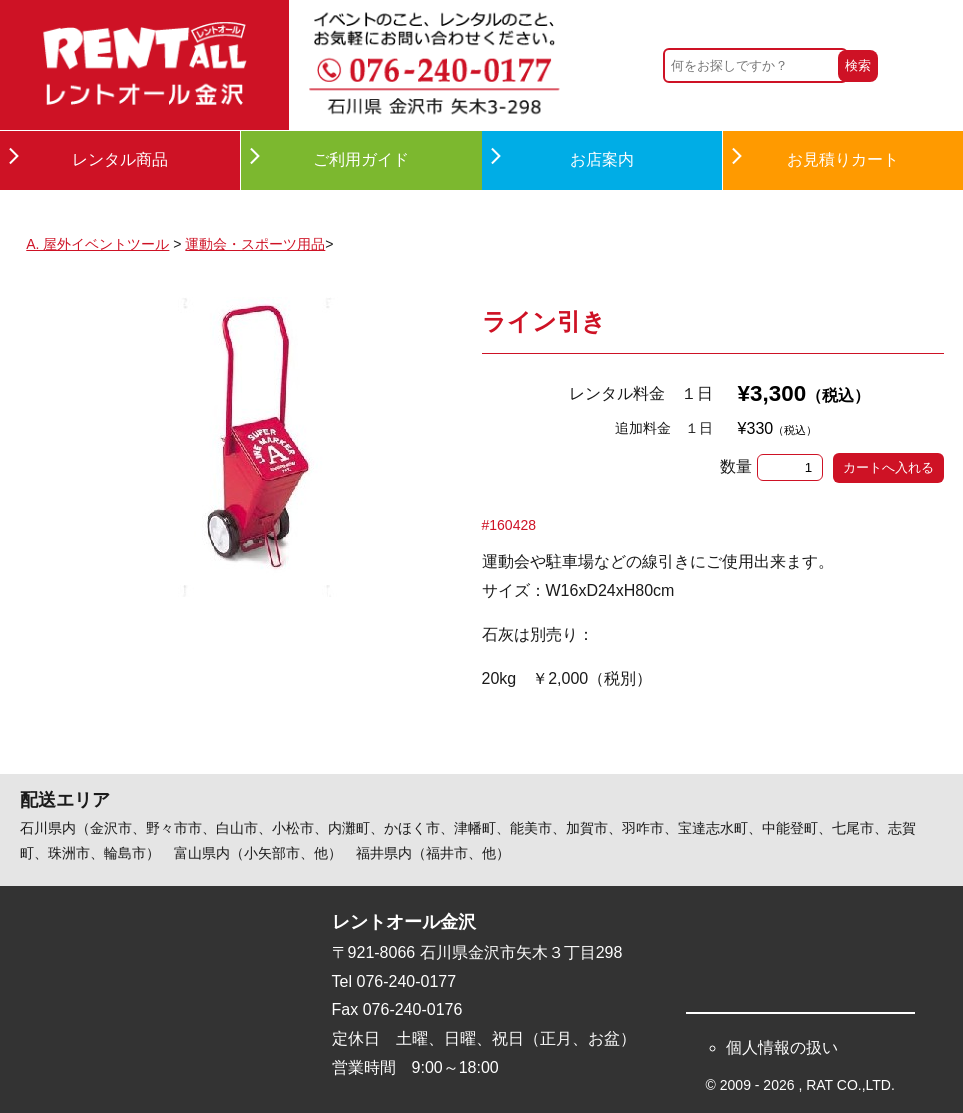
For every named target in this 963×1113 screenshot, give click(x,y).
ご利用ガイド (361, 159)
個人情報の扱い (782, 1047)
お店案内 (602, 159)
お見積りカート (843, 159)
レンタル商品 (120, 159)
